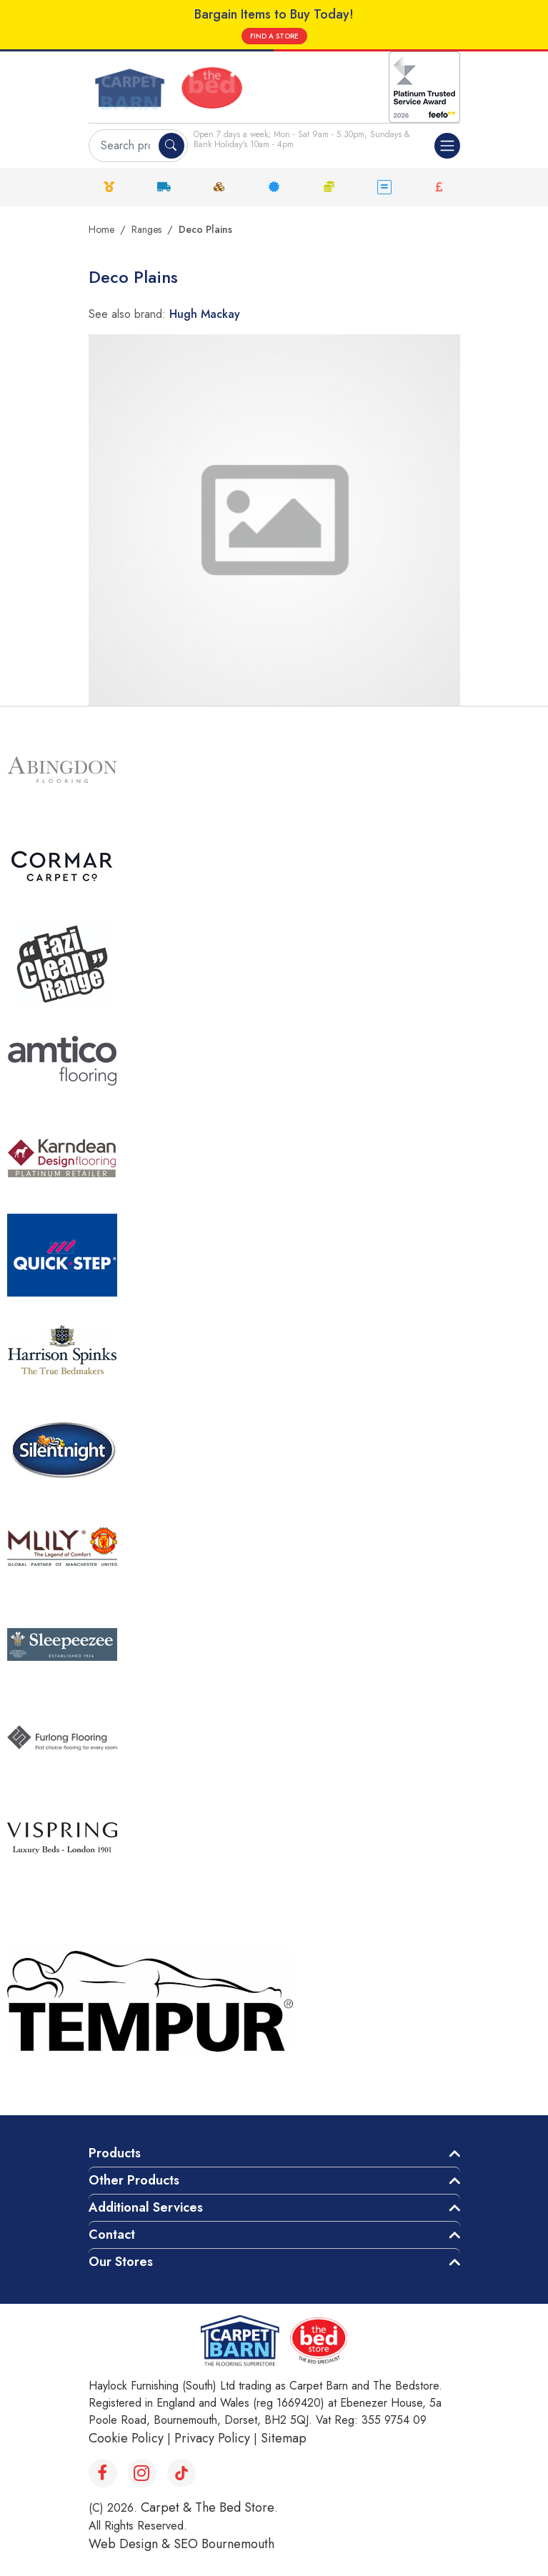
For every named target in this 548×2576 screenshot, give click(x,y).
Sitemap (284, 2438)
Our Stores (121, 2261)
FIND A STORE (274, 36)
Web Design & (131, 2544)
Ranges (146, 229)
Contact (112, 2234)
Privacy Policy (212, 2438)
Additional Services (146, 2207)
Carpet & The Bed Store (207, 2507)
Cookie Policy (126, 2438)
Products (115, 2153)
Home (101, 229)
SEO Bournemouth (224, 2544)
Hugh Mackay (204, 314)
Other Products (134, 2180)
